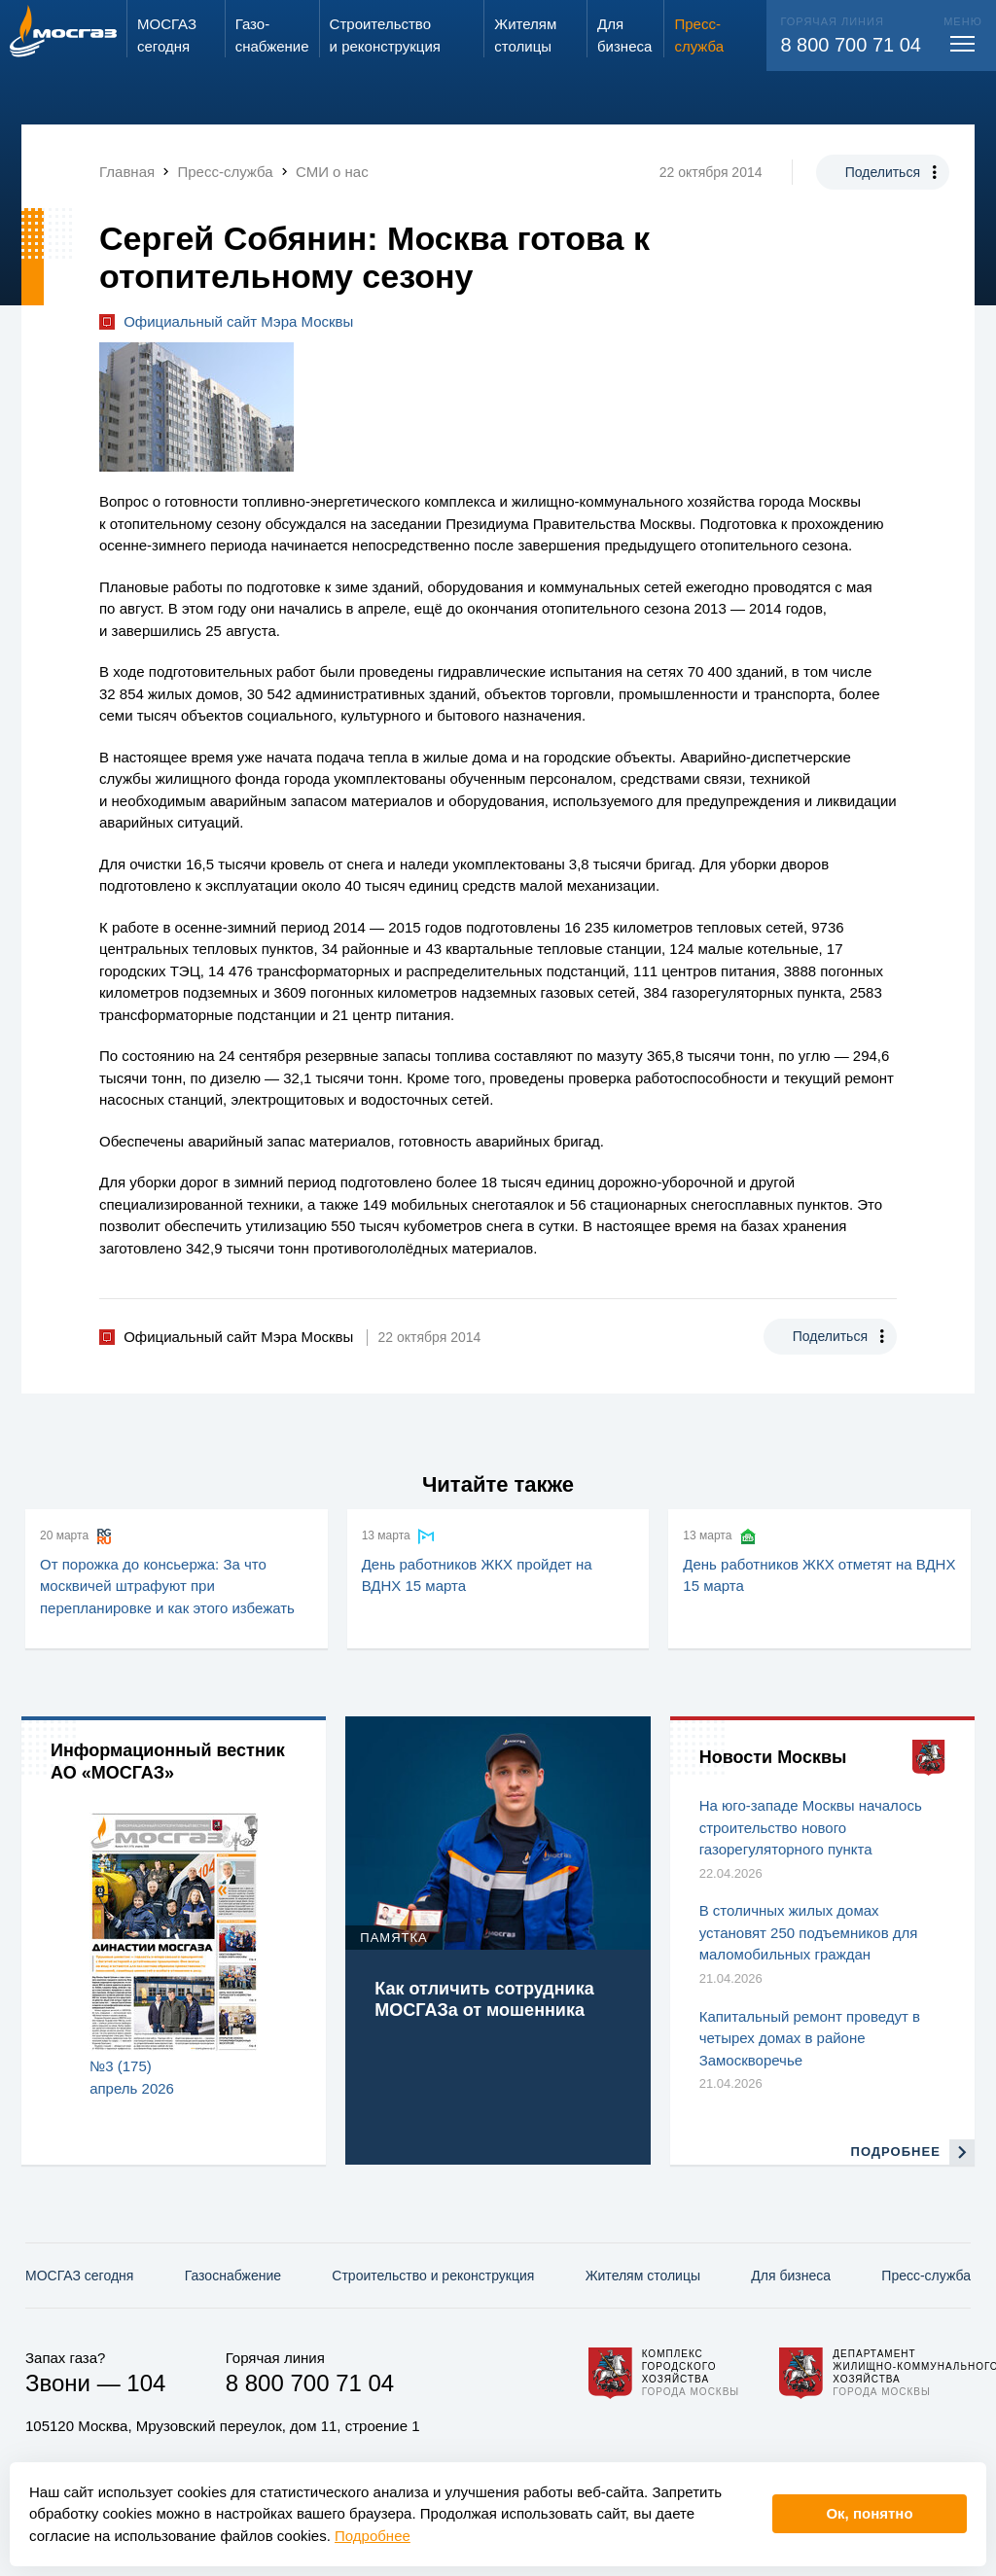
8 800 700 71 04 (850, 44)
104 (145, 2383)
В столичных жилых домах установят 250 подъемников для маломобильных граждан (808, 1932)
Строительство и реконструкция (433, 2275)
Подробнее (372, 2535)
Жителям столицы (643, 2275)
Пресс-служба (926, 2275)
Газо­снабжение (233, 2275)
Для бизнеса (791, 2275)
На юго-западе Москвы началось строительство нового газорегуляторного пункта (810, 1827)
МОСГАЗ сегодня (79, 2275)
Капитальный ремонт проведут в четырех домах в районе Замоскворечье (809, 2038)
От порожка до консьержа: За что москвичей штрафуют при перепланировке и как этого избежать (167, 1586)
